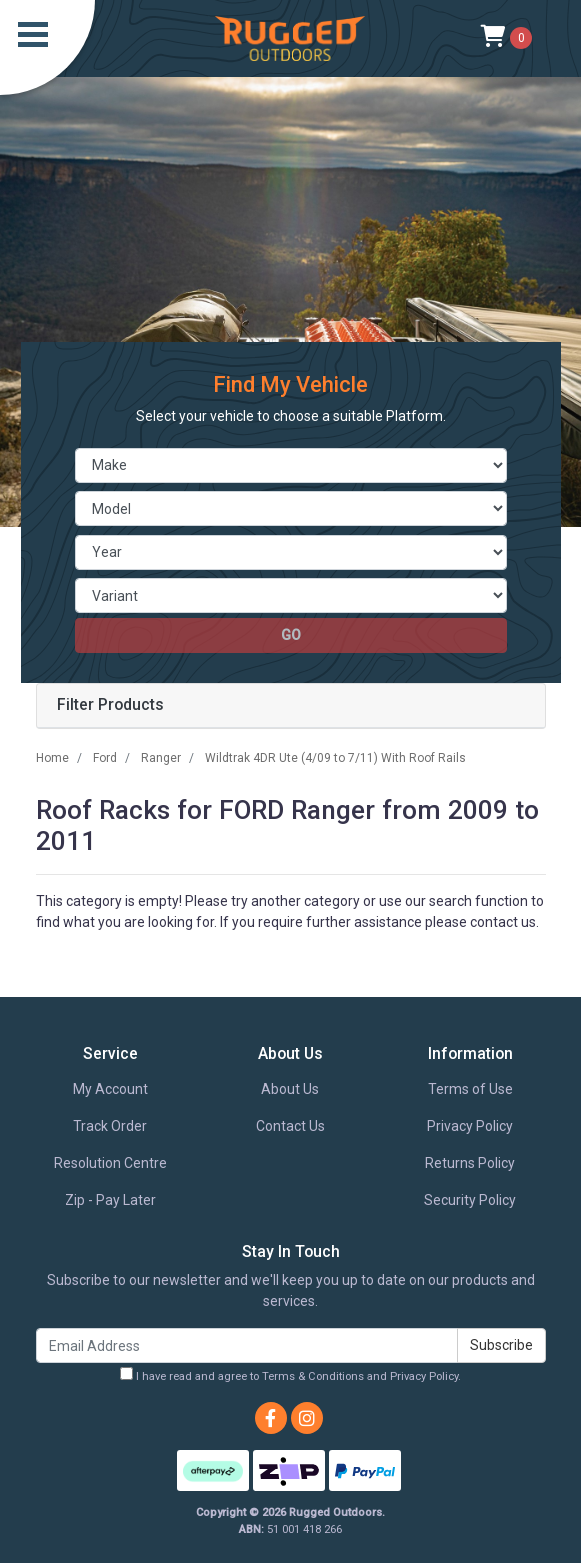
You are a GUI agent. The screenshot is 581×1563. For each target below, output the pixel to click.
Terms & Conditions (313, 1376)
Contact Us (290, 1126)
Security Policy (470, 1200)
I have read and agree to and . (290, 1375)
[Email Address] (247, 1345)
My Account (110, 1089)
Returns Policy (470, 1163)
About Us (290, 1089)
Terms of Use (470, 1089)
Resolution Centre (110, 1163)
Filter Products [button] (110, 705)
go (291, 635)
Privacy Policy (470, 1126)
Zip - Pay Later (110, 1200)
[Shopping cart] (506, 38)
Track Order (110, 1126)
